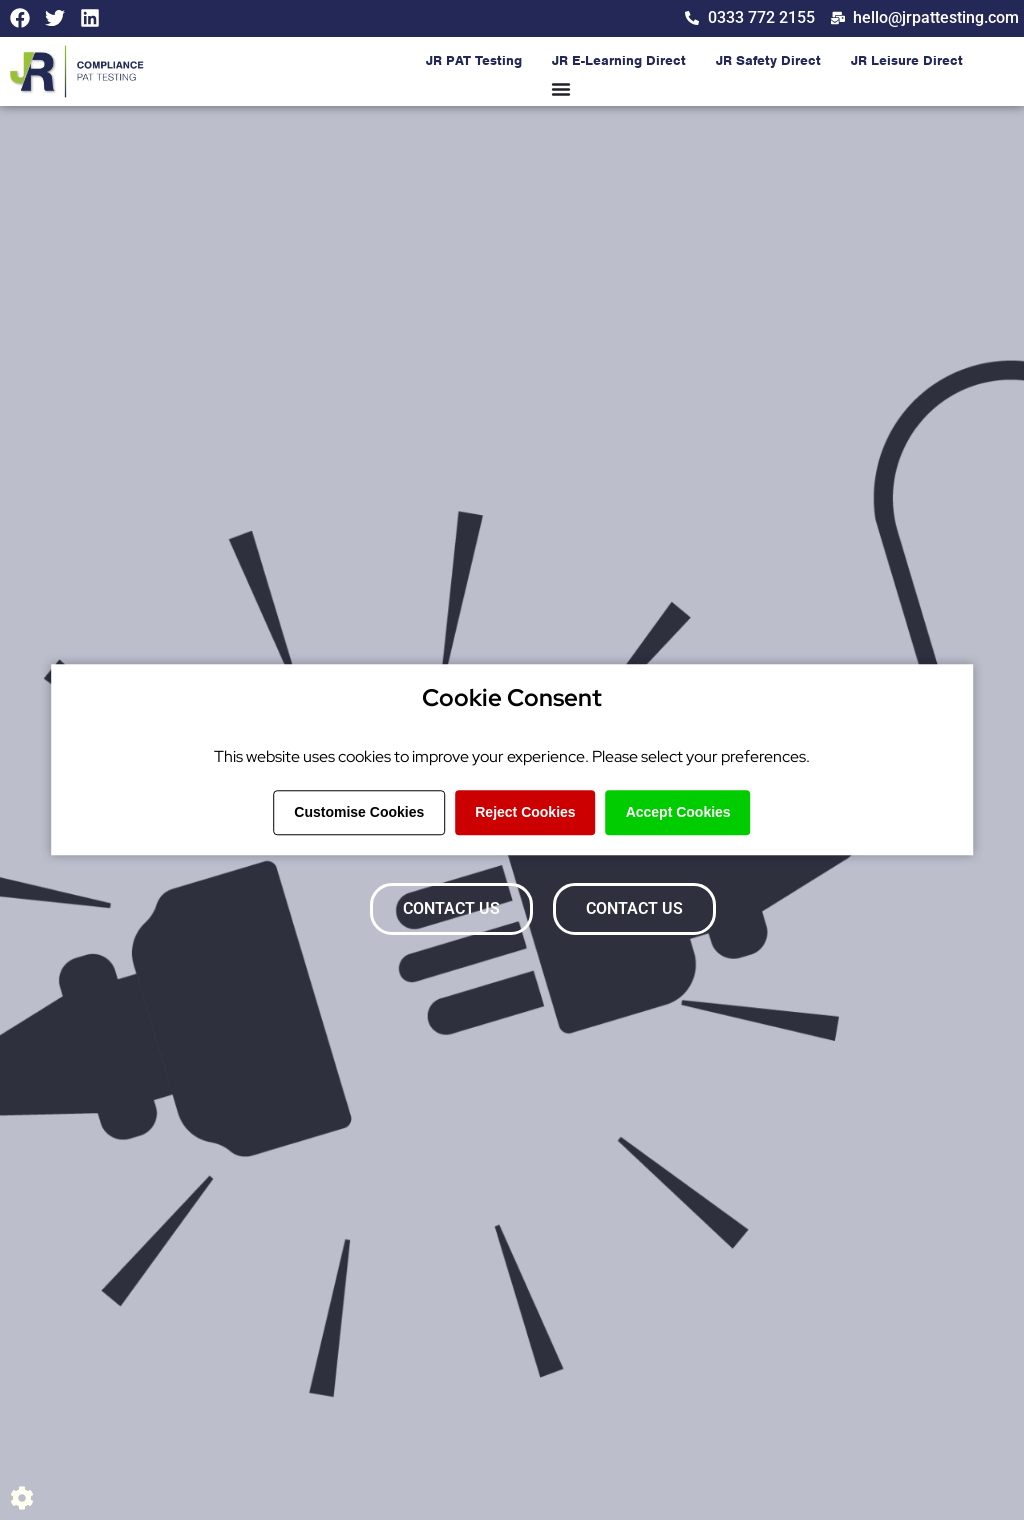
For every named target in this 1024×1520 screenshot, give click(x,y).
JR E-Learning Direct (619, 61)
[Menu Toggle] (561, 90)
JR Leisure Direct (907, 61)
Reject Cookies (525, 812)
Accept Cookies (678, 812)
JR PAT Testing (474, 61)
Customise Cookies (359, 812)
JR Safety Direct (768, 61)
